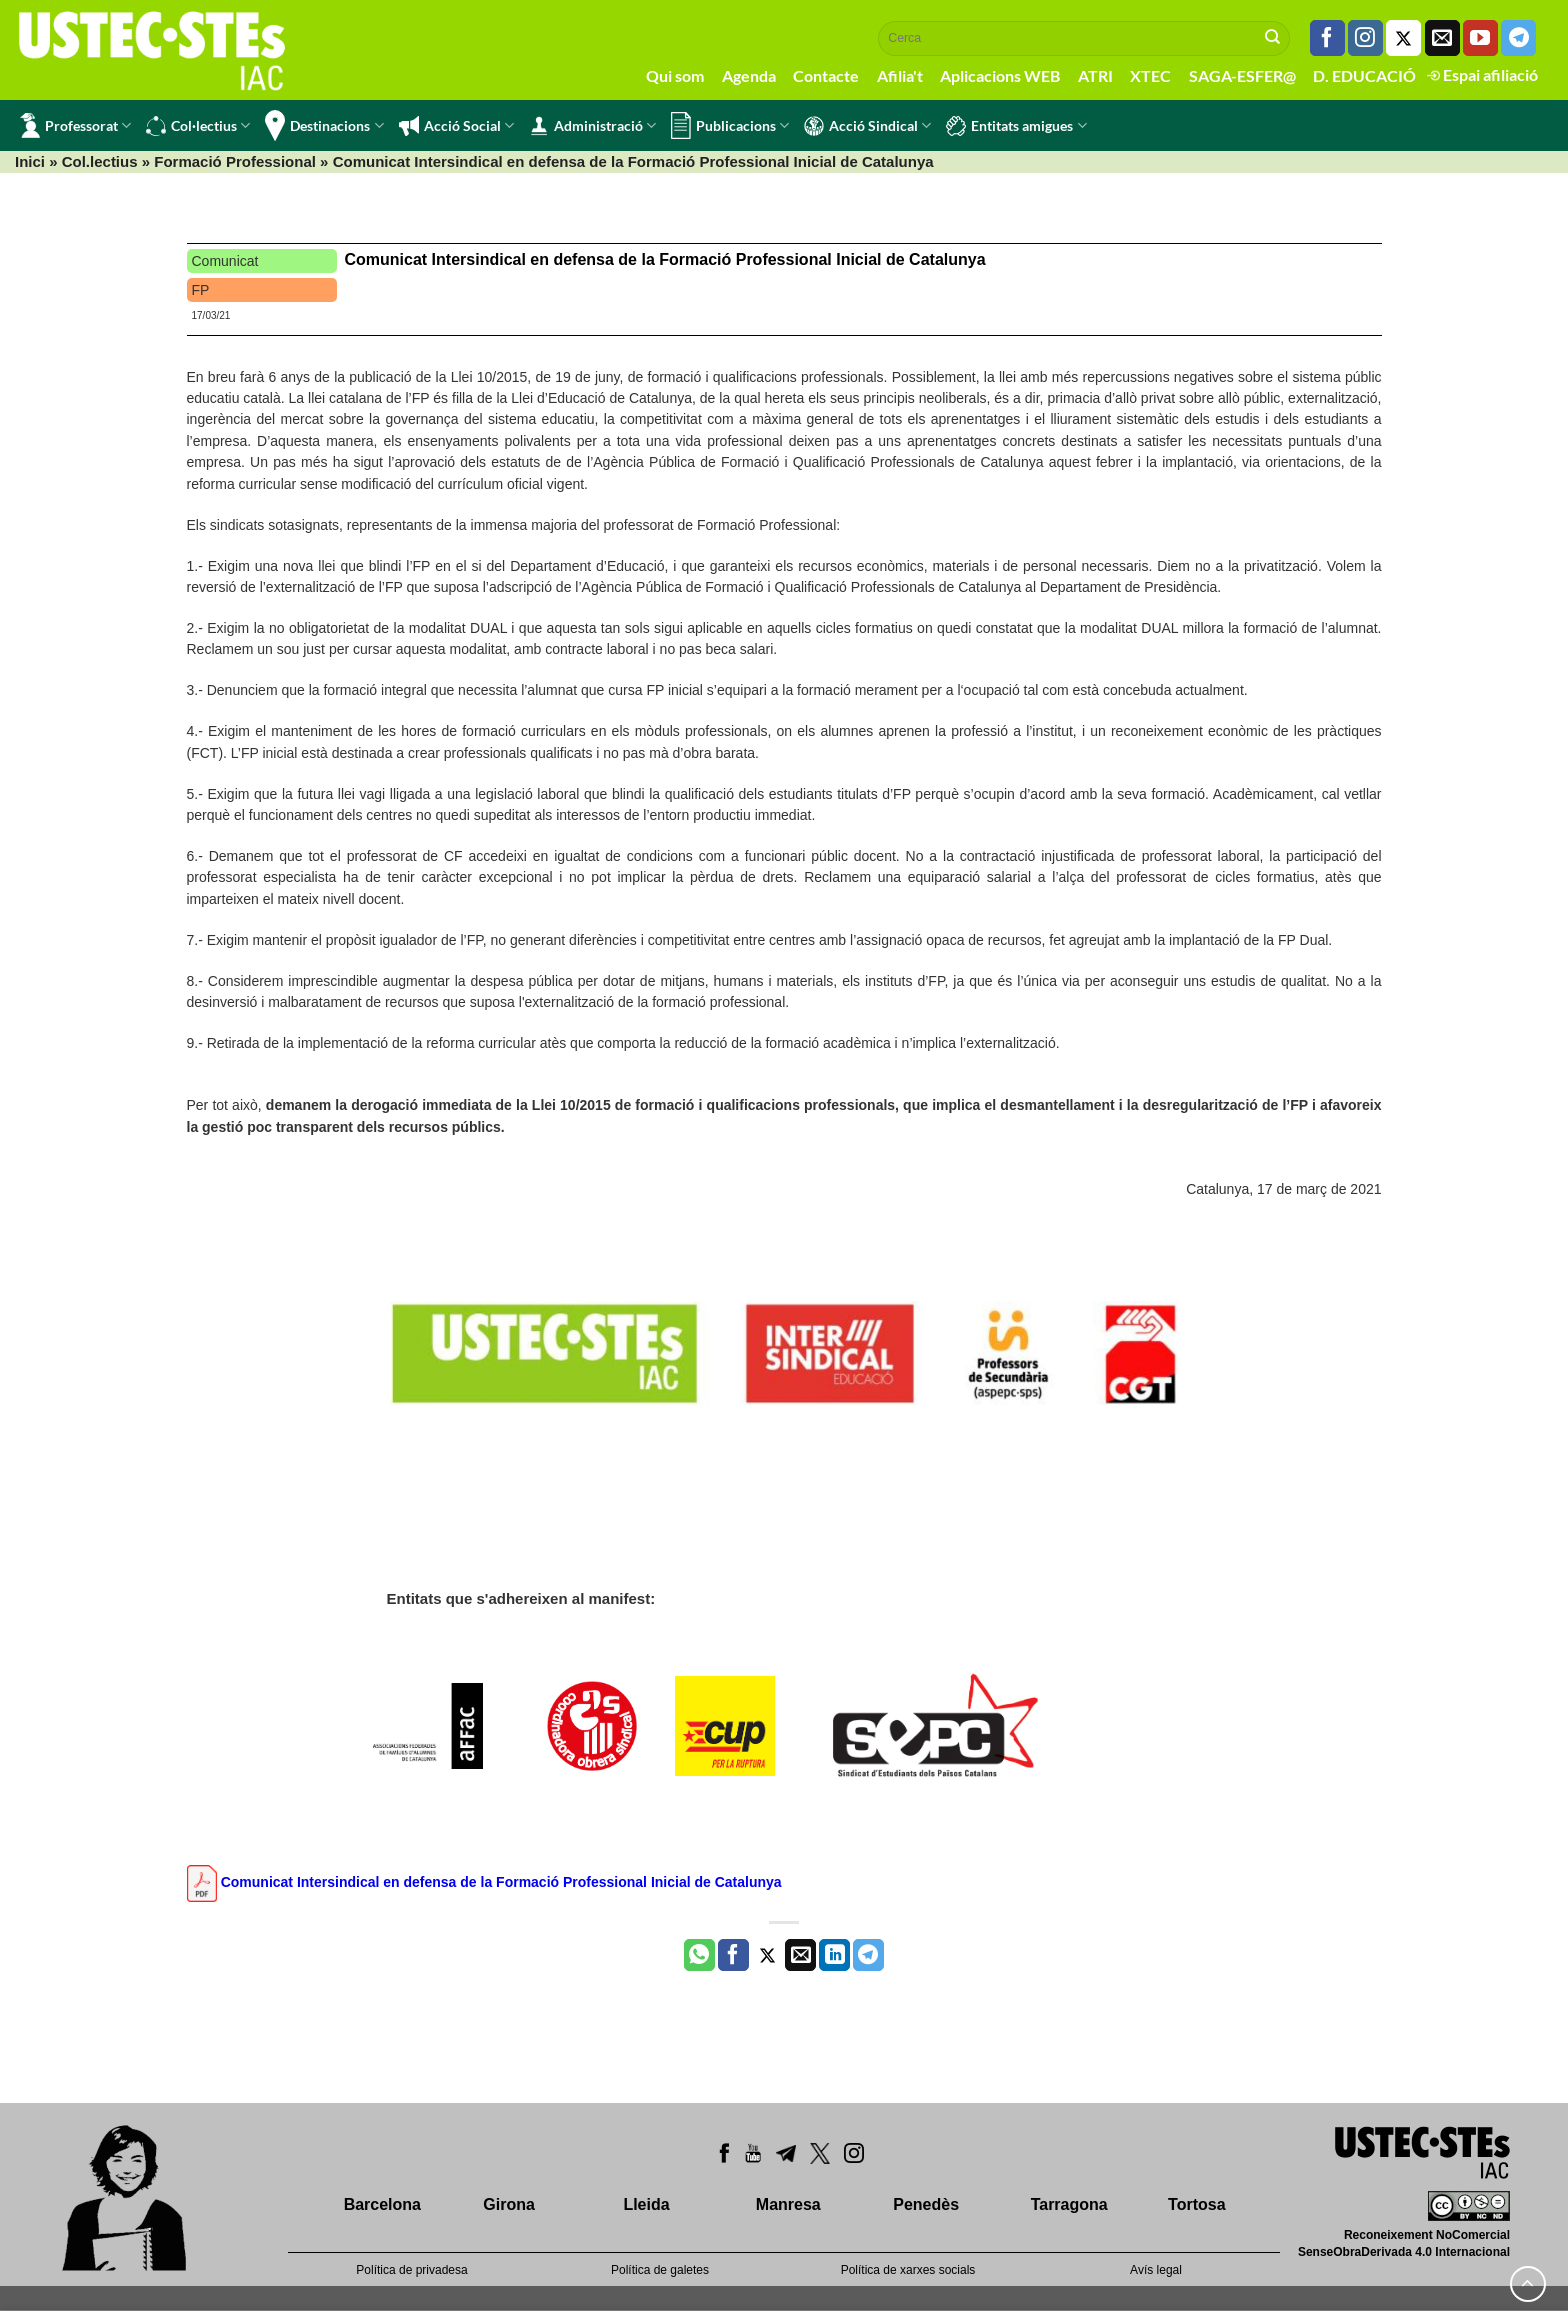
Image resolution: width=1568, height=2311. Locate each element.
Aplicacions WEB (1000, 75)
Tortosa (1196, 2204)
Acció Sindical (867, 126)
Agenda (749, 75)
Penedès (926, 2204)
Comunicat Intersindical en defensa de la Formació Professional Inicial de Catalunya (665, 259)
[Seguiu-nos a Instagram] (1365, 38)
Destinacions (324, 125)
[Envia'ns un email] (1442, 38)
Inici (30, 161)
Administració (592, 126)
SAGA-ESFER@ (1242, 75)
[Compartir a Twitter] (767, 1955)
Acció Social (456, 126)
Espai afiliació (1482, 74)
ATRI (1095, 75)
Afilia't (900, 75)
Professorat (75, 125)
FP (201, 290)
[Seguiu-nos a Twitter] (1403, 38)
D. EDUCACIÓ (1364, 75)
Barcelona (382, 2204)
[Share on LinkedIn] (834, 1955)
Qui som (675, 75)
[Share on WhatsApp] (699, 1955)
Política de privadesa (411, 2270)
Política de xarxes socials (908, 2270)
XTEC (1150, 75)
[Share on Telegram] (868, 1955)
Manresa (788, 2204)
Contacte (826, 75)
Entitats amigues (1016, 126)
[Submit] (1273, 38)
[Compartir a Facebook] (733, 1955)
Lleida (646, 2204)
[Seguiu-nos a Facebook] (1327, 38)
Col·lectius (198, 126)
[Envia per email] (800, 1955)
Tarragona (1069, 2204)
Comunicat (225, 261)
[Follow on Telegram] (1518, 38)
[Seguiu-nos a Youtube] (1480, 38)
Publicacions (730, 125)
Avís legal (1156, 2270)
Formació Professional (235, 161)
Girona (509, 2204)
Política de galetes (660, 2270)
